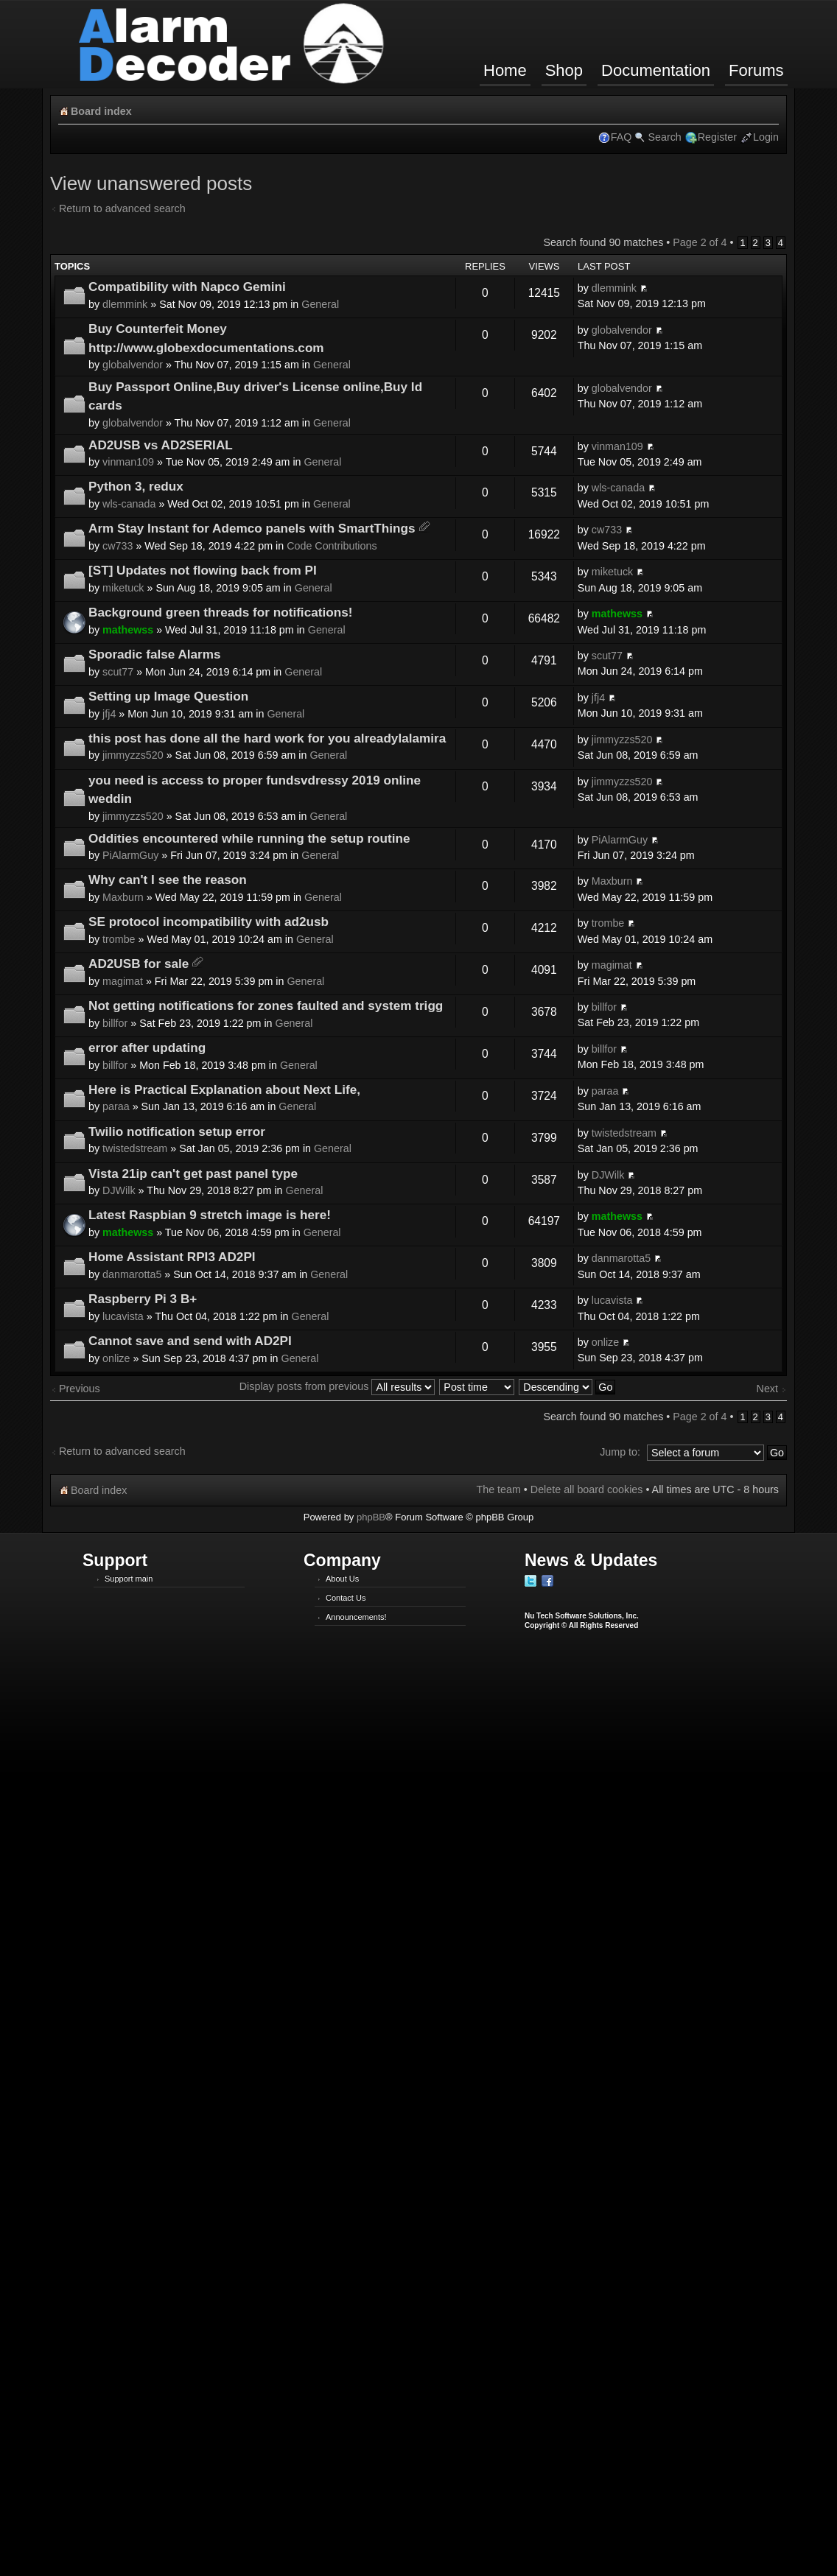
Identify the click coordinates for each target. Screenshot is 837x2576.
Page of (699, 242)
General (320, 304)
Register (717, 137)
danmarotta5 (131, 1274)
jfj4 (109, 714)
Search (664, 137)
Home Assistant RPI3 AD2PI (172, 1256)
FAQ (621, 137)
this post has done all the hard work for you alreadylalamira (267, 738)
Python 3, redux (135, 486)
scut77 (117, 672)
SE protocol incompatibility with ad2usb (208, 921)
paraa (116, 1106)
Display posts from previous (337, 1386)
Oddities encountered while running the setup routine (249, 838)
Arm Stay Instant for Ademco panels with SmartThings (252, 528)
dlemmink (124, 304)
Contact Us (345, 1597)
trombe (119, 939)
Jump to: (620, 1452)
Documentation (655, 70)
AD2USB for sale (138, 963)
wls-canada (128, 504)
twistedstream (134, 1148)
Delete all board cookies (586, 1489)
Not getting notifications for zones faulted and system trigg (265, 1005)
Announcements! (356, 1616)
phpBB (371, 1517)
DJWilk (118, 1190)
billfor (114, 1023)
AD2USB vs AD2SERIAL (160, 445)
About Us (342, 1578)
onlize (116, 1358)
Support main (129, 1578)
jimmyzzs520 (133, 755)
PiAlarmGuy (130, 855)
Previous (79, 1388)
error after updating (147, 1047)
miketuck (123, 588)
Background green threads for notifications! (220, 612)
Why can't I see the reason (167, 879)
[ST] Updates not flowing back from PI (202, 570)
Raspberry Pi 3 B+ (142, 1298)
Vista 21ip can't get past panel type (193, 1173)
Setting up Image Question (168, 696)
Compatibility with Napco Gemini (187, 286)
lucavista (123, 1316)
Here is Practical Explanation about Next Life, (224, 1089)
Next (767, 1388)
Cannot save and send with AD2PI (190, 1340)
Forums (756, 70)
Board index (101, 111)
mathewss (127, 630)
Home (505, 70)
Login (766, 137)
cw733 (117, 546)
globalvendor (132, 365)
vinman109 (128, 462)
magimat (122, 981)
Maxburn (123, 897)
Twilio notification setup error (176, 1131)
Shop (564, 70)
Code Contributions (332, 546)
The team (498, 1489)
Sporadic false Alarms (154, 654)
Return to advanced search (122, 208)
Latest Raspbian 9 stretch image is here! (209, 1214)
